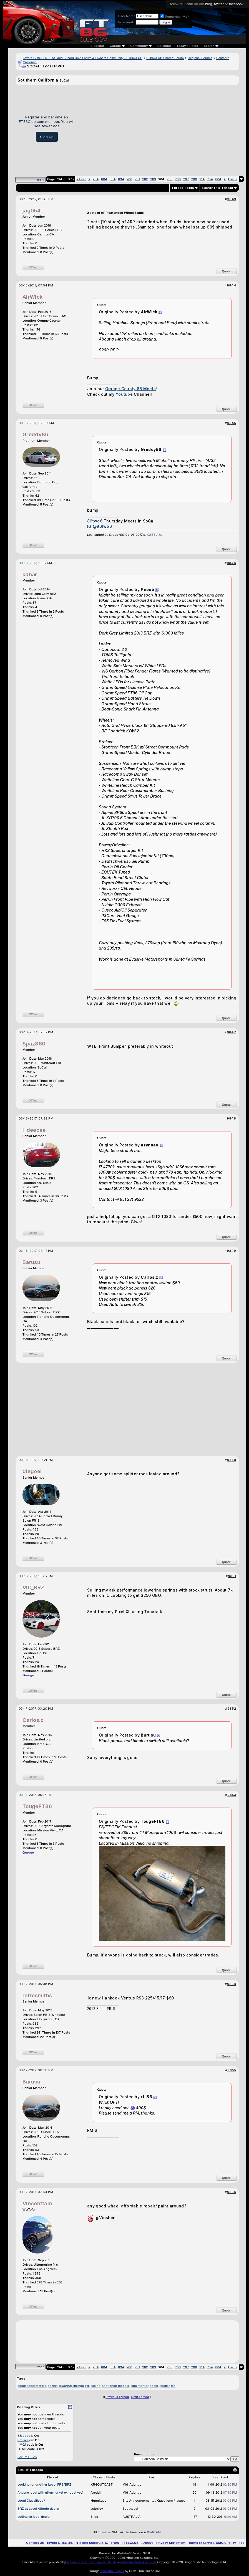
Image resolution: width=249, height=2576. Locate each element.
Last (232, 179)
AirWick (32, 297)
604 (104, 179)
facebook (236, 4)
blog (208, 4)
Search (211, 45)
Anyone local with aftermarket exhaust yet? (50, 2492)
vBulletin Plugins (112, 2571)
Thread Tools (182, 188)
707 (186, 179)
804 (218, 179)
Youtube (124, 394)
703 (153, 179)
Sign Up (47, 136)
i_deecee (34, 1130)
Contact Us (35, 2543)
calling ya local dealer (34, 2516)
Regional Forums (200, 58)
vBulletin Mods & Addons (138, 2562)
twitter (219, 4)
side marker (139, 2386)
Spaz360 (33, 1043)
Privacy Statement (171, 2543)
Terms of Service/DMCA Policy (212, 2543)
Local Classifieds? (31, 2500)
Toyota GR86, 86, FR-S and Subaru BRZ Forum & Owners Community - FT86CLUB (82, 58)
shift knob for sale (115, 2386)
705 (169, 179)
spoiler (165, 2386)
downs (52, 2386)
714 (202, 179)
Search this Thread (217, 188)
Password (125, 22)
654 (112, 179)
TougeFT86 (37, 1806)
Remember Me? (174, 16)
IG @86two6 (99, 526)
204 (96, 179)
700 (129, 179)
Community (141, 45)
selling (95, 2386)
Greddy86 (35, 434)
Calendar (164, 45)
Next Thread (140, 2397)
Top (242, 2543)
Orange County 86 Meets (130, 388)
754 (210, 179)
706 (178, 179)
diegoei (32, 1471)
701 (137, 179)
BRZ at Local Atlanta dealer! (38, 2508)
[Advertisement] (158, 128)
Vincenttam (37, 2203)
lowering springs (71, 2386)
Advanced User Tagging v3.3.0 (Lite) (92, 2562)
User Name (126, 16)
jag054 (31, 210)
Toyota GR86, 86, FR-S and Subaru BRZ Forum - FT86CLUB (93, 2543)
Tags (21, 2378)
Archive (147, 2543)
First (81, 179)
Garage (28, 1675)
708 (194, 179)
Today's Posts (187, 45)
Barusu (31, 1262)
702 (145, 179)
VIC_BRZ (33, 1587)
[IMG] (21, 2444)
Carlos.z (32, 1720)
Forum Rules (27, 2457)
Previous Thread (117, 2397)
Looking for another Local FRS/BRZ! (44, 2484)
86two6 (94, 521)
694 (121, 179)
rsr (87, 2386)
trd (173, 2386)
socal (154, 2386)
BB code (23, 2435)
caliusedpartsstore (31, 2386)
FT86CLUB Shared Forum (165, 58)
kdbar (29, 574)
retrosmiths (37, 1995)
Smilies (23, 2440)
